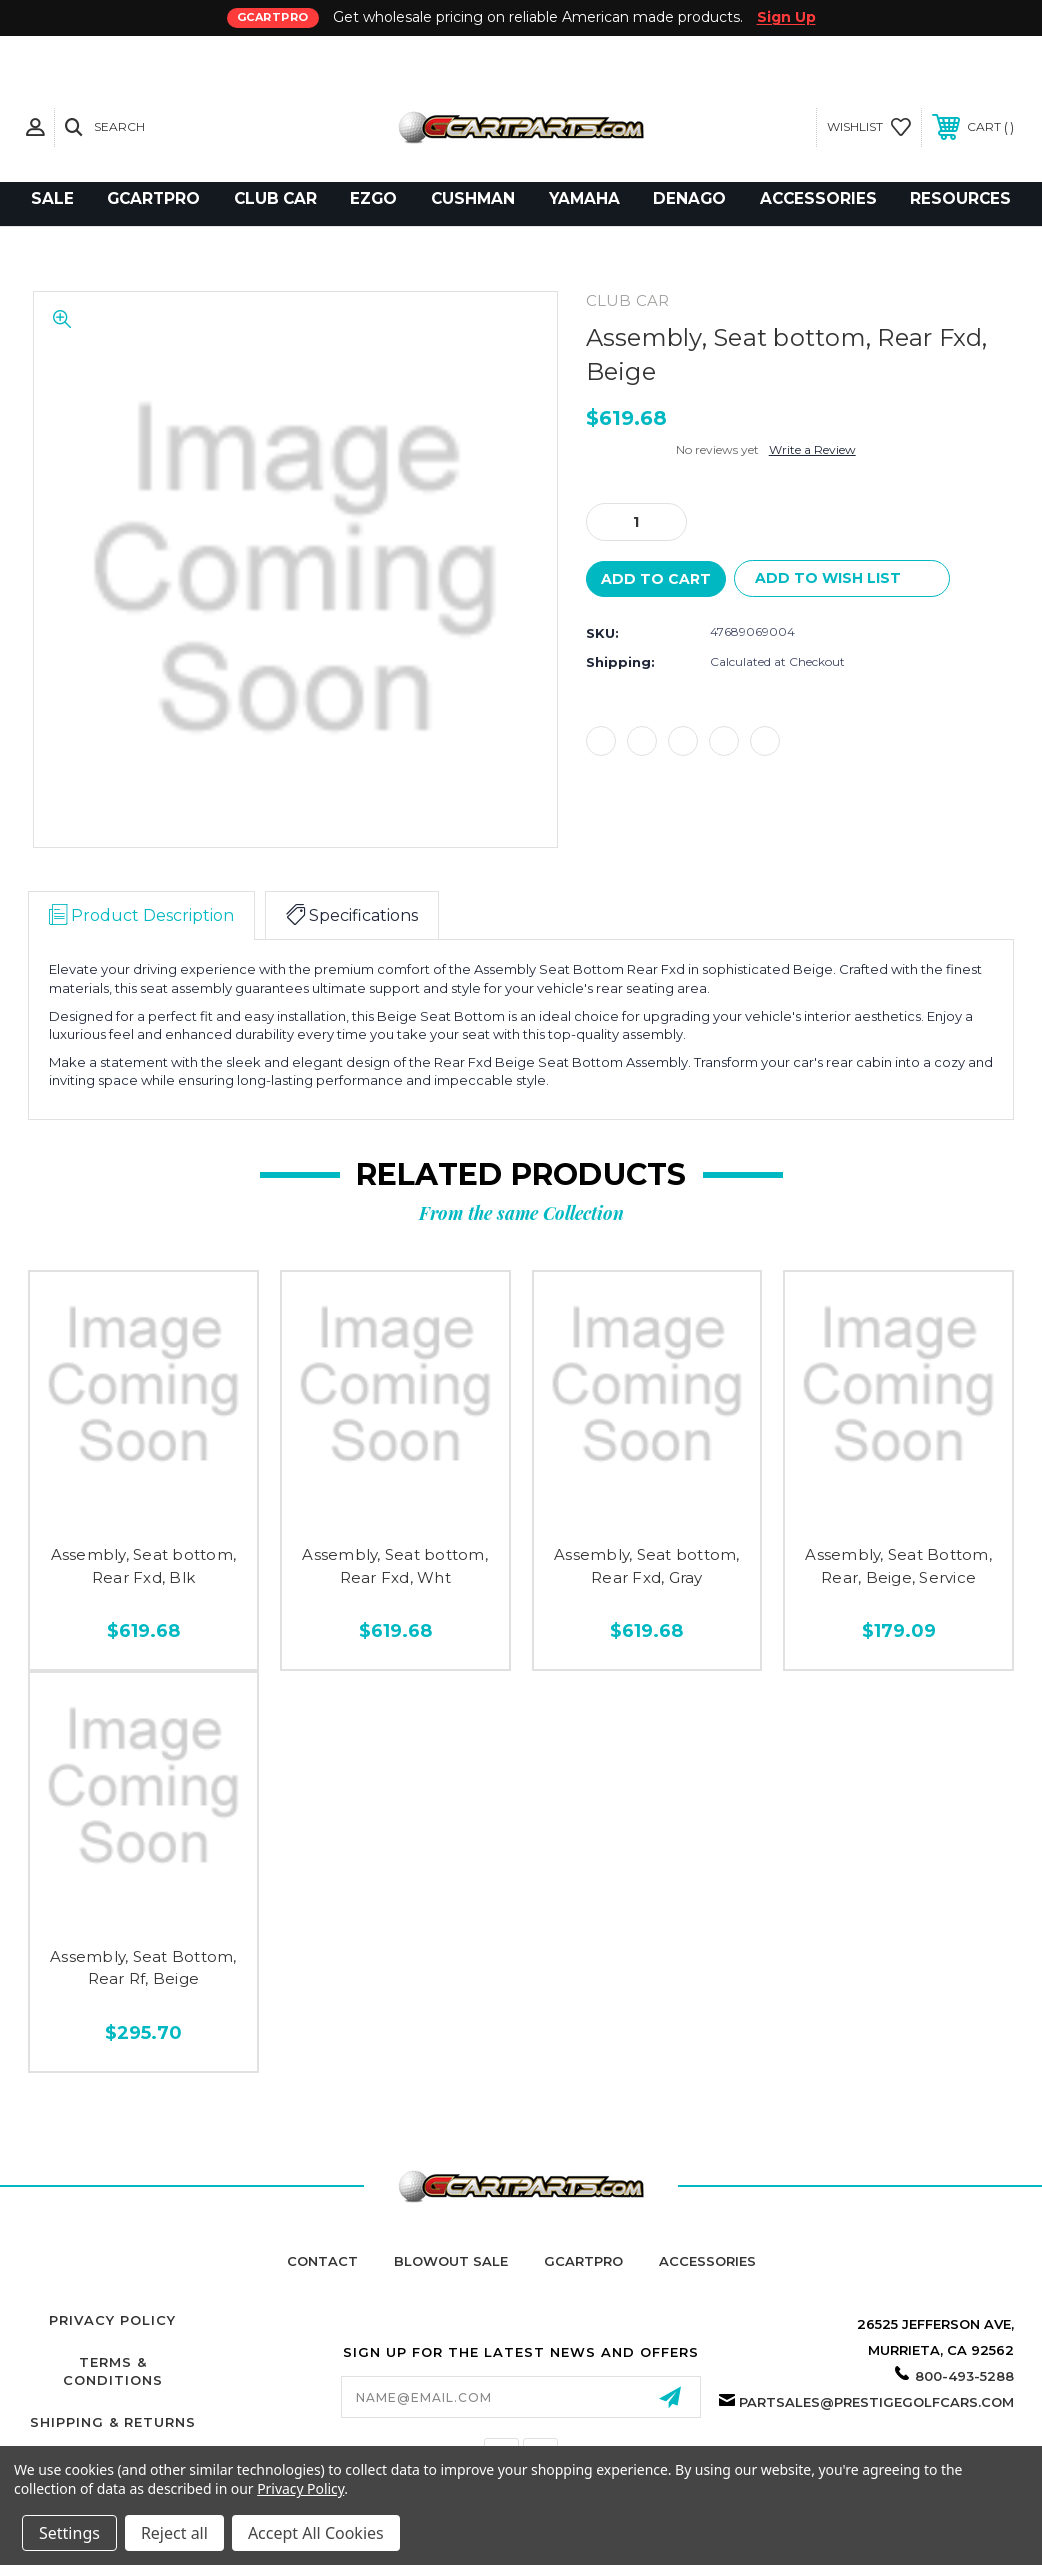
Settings (69, 2533)
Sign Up (786, 17)
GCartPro (583, 2261)
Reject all (174, 2533)
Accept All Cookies (316, 2533)
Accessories (707, 2261)
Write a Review (812, 449)
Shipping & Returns (113, 2422)
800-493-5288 (964, 2376)
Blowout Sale (451, 2261)
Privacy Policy (112, 2320)
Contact (322, 2261)
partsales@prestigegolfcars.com (876, 2402)
